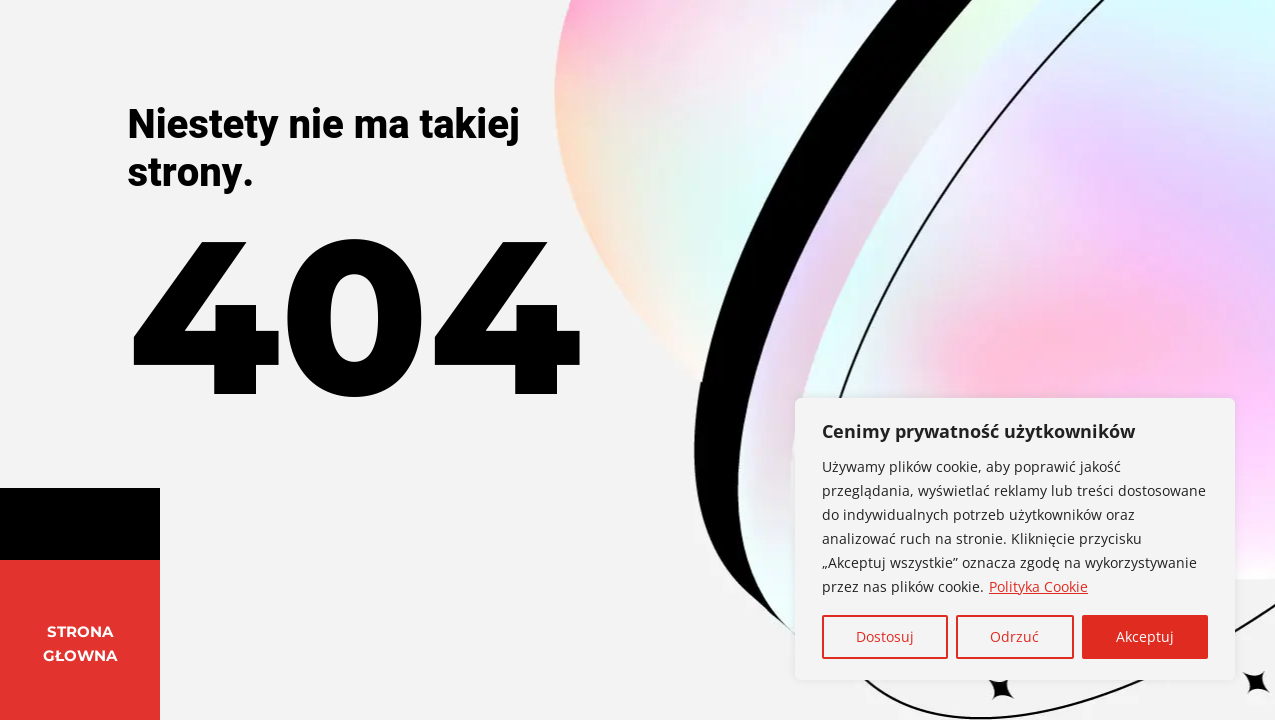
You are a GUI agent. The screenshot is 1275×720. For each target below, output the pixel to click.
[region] (1015, 539)
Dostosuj (885, 636)
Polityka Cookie (1038, 586)
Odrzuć (1014, 636)
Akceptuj (1145, 636)
